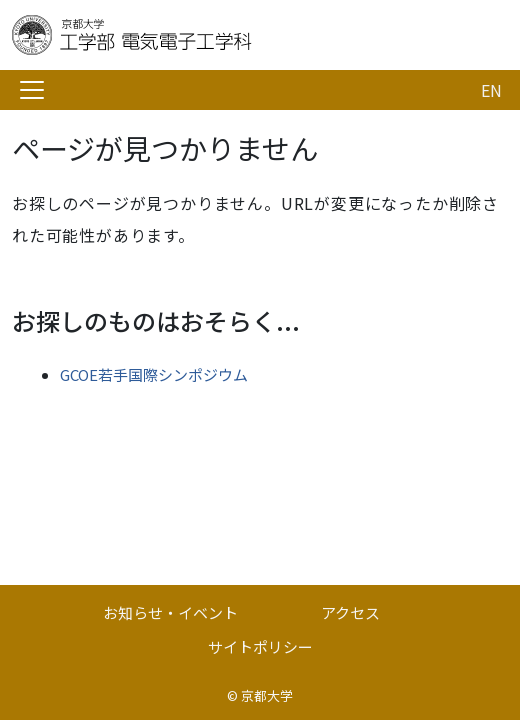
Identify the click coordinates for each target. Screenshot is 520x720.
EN (491, 90)
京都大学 (267, 695)
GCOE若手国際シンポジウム (154, 374)
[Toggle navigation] (32, 90)
